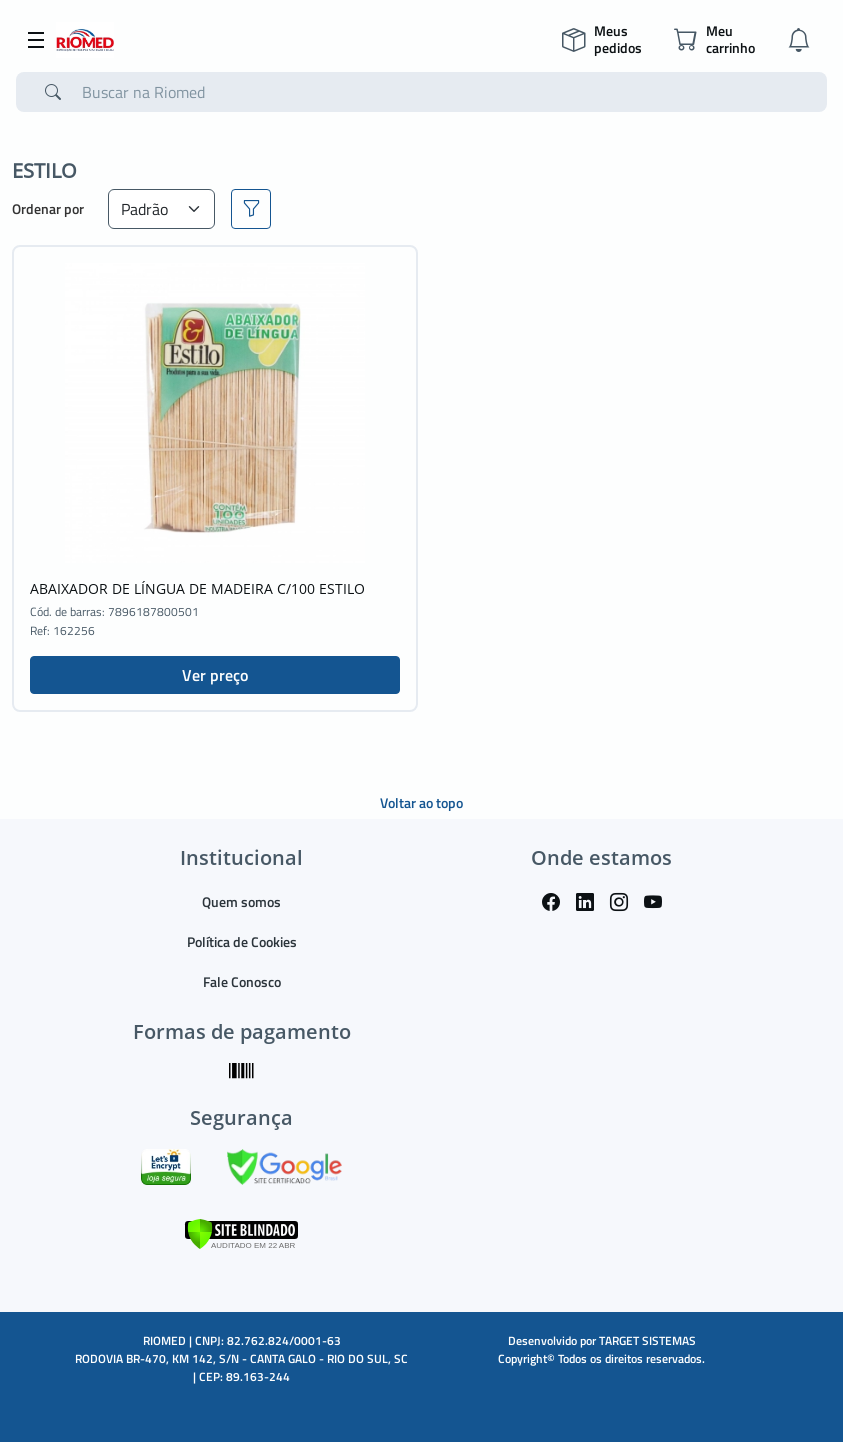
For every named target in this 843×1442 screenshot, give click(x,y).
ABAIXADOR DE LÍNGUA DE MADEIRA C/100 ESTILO (197, 588)
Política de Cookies (242, 941)
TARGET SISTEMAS (647, 1340)
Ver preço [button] (215, 675)
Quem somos (241, 901)
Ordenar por (48, 208)
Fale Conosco (242, 981)
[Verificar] (241, 1231)
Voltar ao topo (421, 802)
